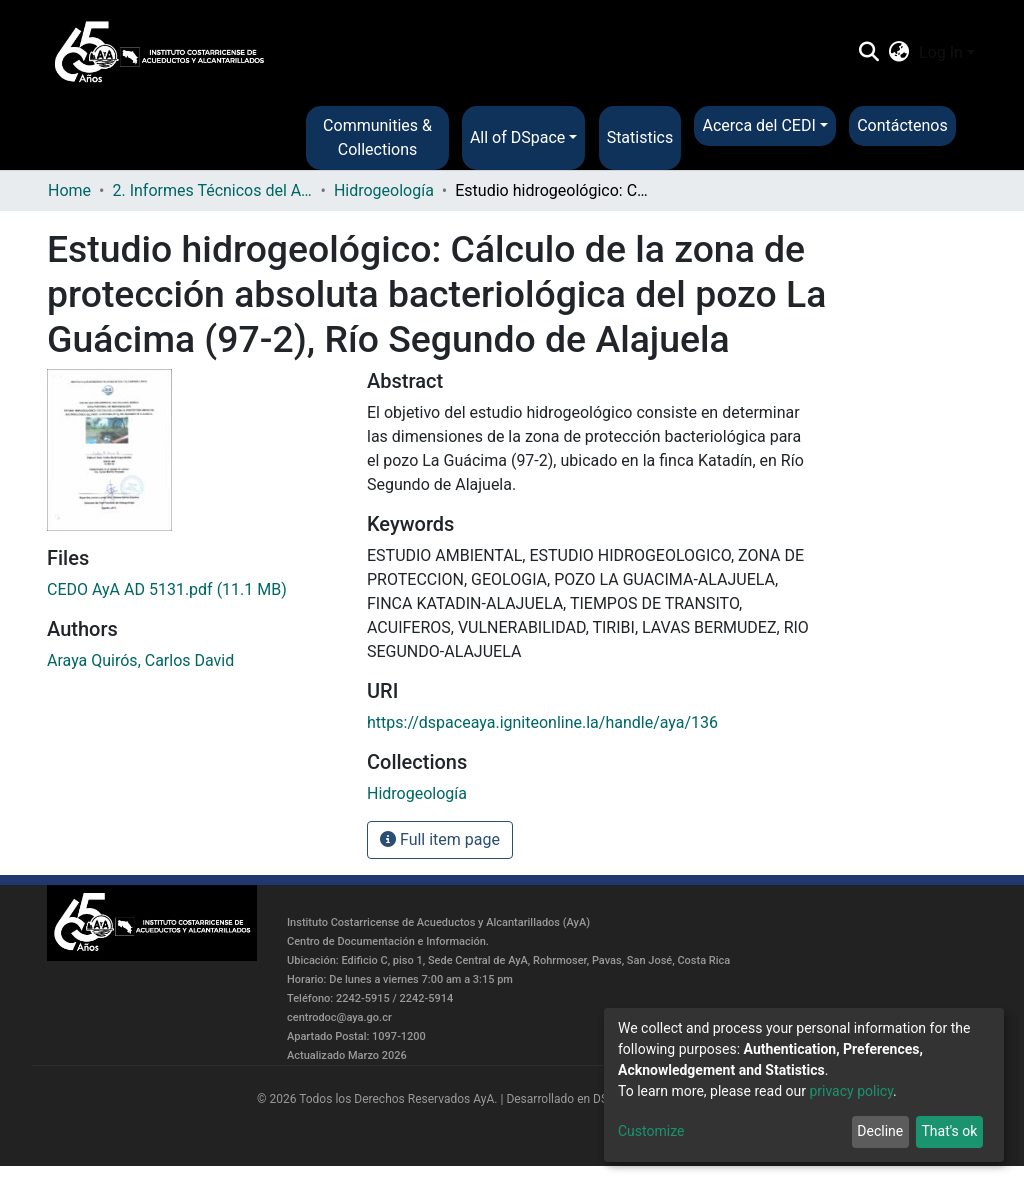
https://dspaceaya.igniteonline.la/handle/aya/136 (542, 722)
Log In (941, 52)
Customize (651, 1131)
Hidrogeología (384, 190)
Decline (880, 1131)
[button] (899, 53)
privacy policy (851, 1091)
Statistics (640, 137)
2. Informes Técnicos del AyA (212, 190)
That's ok (949, 1131)
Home (69, 190)
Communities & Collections (377, 137)
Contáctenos (902, 125)
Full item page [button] (440, 839)
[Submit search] (868, 53)
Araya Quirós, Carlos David (140, 660)
